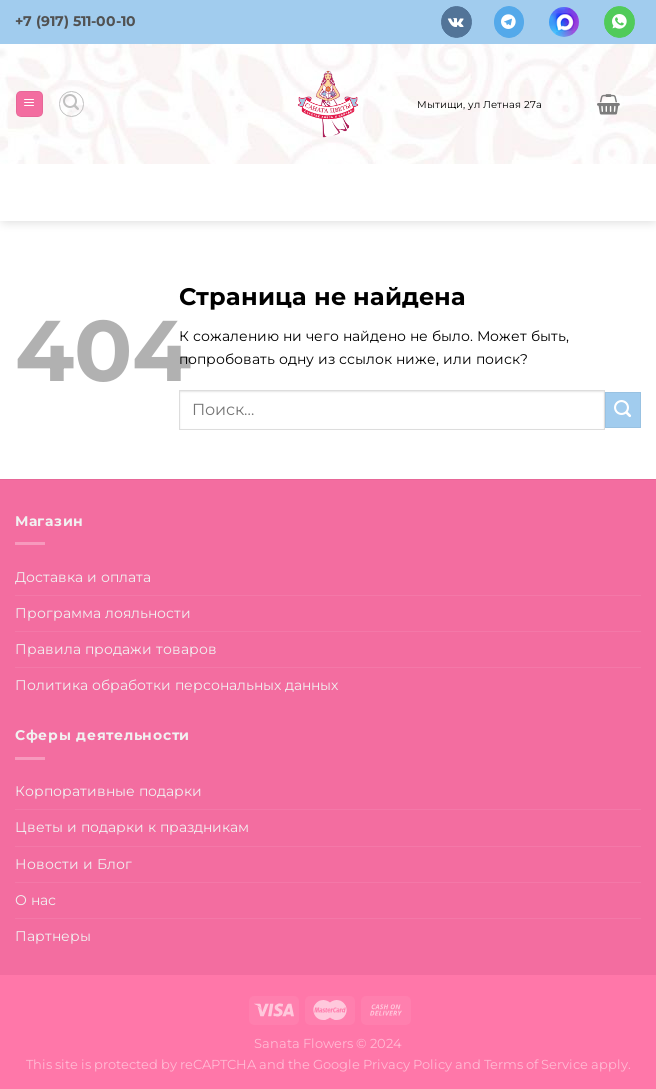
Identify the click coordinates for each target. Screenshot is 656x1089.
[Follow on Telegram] (509, 21)
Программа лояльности (103, 613)
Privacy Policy (407, 1064)
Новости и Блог (73, 864)
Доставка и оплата (83, 577)
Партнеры (53, 936)
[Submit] (623, 410)
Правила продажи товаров (116, 649)
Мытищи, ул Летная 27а (479, 103)
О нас (35, 900)
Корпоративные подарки (108, 791)
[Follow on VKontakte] (456, 21)
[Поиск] (71, 103)
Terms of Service (536, 1064)
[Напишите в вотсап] (619, 21)
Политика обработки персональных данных (176, 685)
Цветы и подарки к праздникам (132, 827)
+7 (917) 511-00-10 (75, 21)
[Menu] (29, 104)
